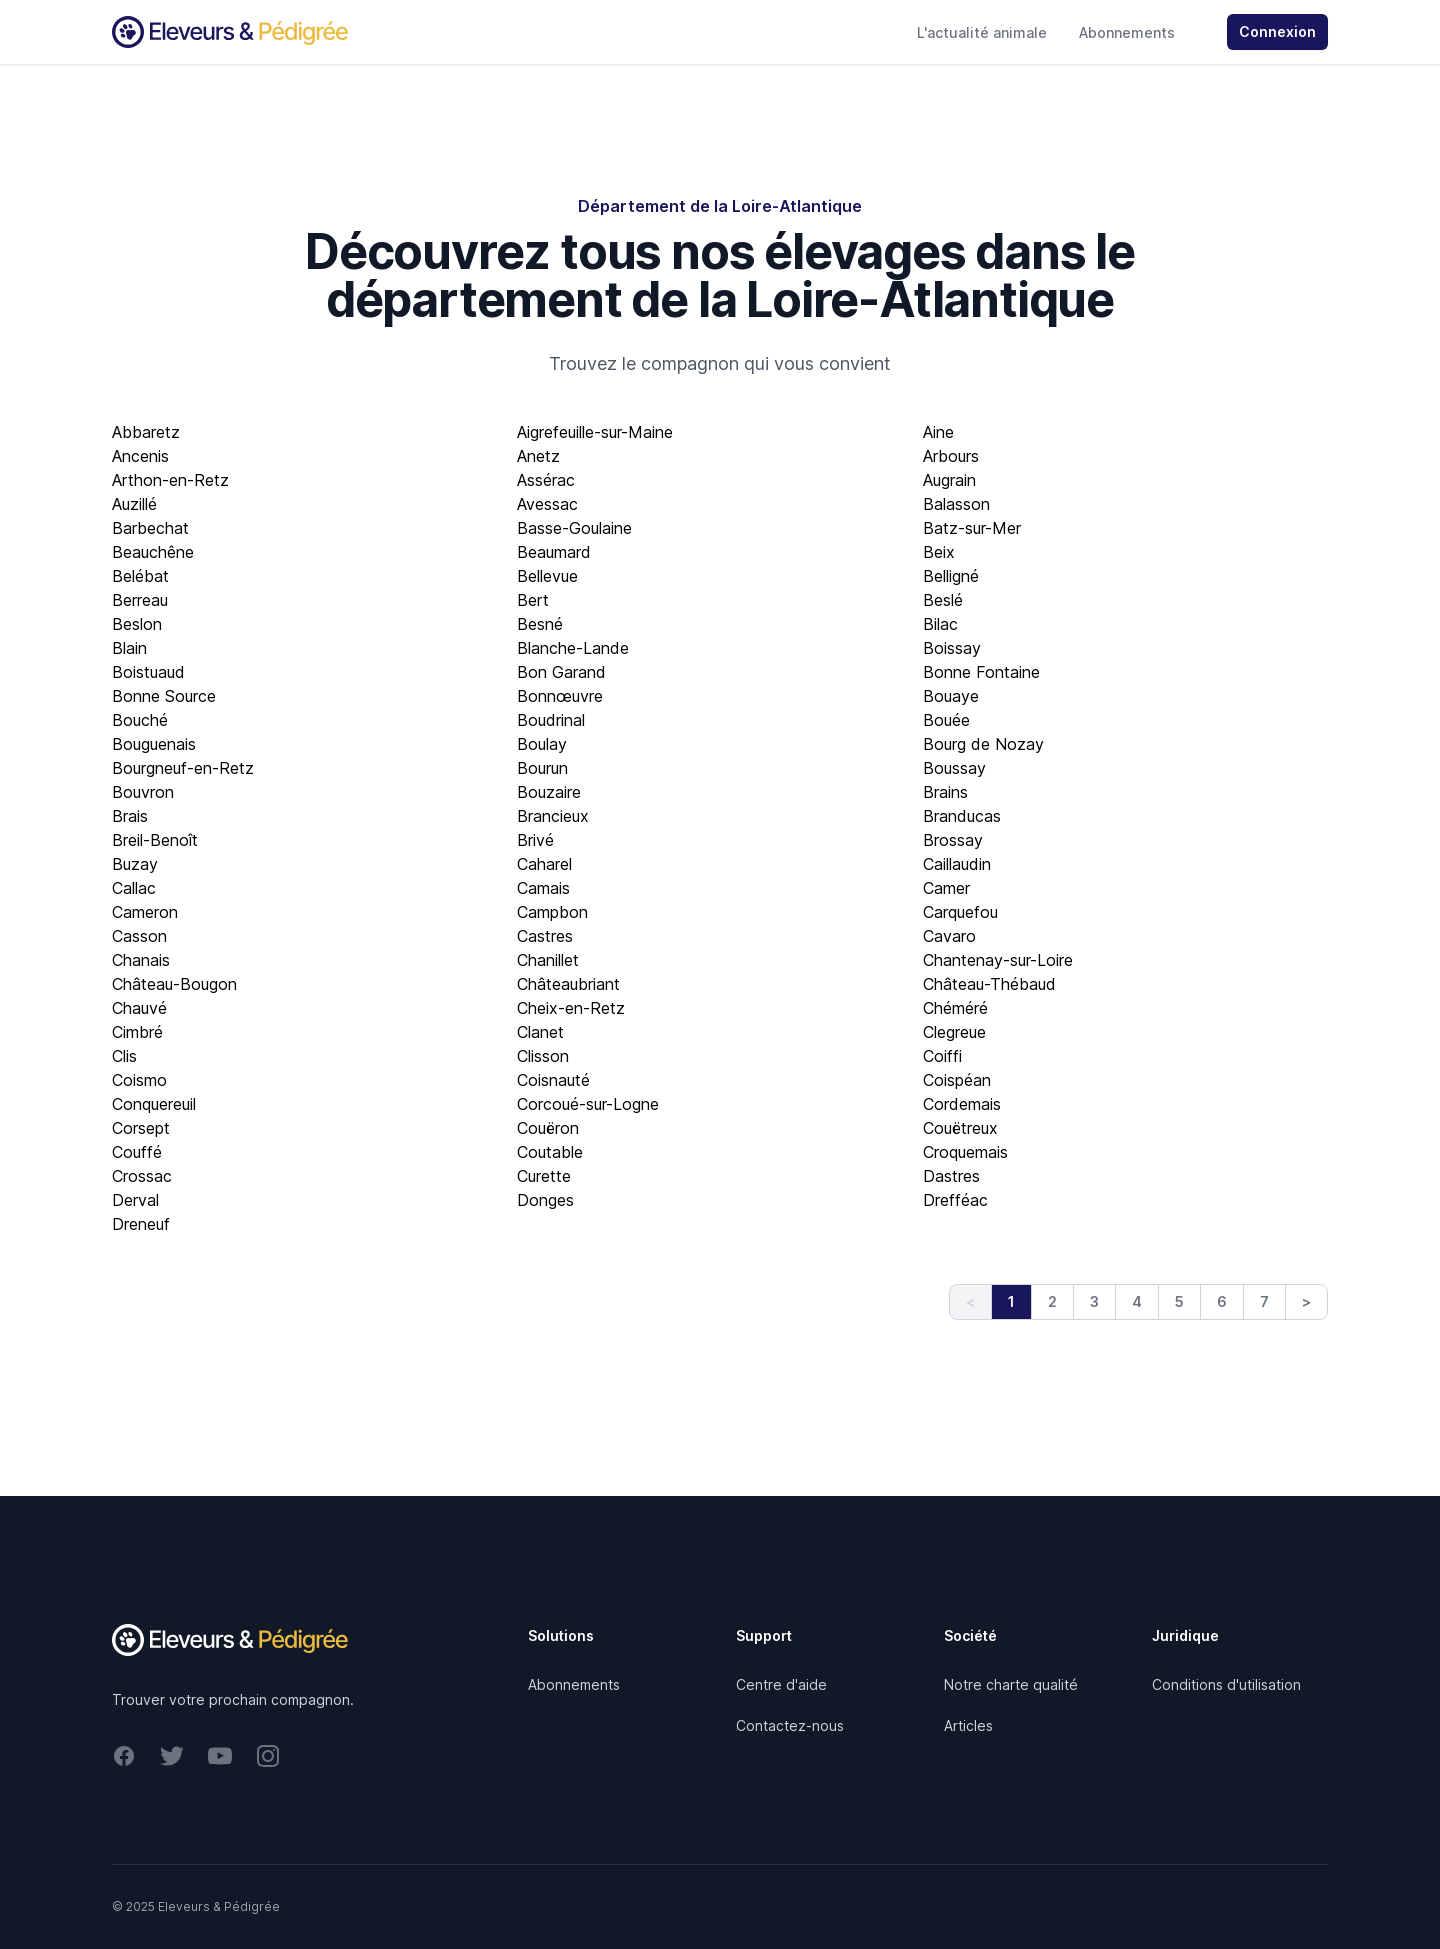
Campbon (552, 912)
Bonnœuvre (560, 696)
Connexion (1277, 31)
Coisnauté (553, 1080)
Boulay (542, 744)
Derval (135, 1200)
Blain (129, 648)
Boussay (954, 768)
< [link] (970, 1301)
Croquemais (965, 1152)
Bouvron (143, 792)
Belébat (140, 576)
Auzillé (134, 504)
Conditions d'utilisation (1226, 1684)
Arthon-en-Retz (170, 480)
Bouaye (951, 696)
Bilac (940, 624)
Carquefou (960, 912)
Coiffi (942, 1056)
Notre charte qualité (1011, 1684)
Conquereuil (154, 1104)
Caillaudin (957, 864)
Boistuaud (148, 672)
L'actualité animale (982, 32)
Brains (945, 792)
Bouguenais (154, 744)
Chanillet (548, 960)
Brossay (953, 840)
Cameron (145, 912)
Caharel (544, 864)
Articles (968, 1725)
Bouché (140, 720)
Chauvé (139, 1008)
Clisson (543, 1056)
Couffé (137, 1152)
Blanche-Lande (573, 648)
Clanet (540, 1032)
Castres (545, 936)
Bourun (542, 768)
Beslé (943, 600)
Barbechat (150, 528)
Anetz (538, 456)
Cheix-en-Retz (571, 1008)
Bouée (946, 720)
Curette (544, 1176)
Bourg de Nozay (983, 744)
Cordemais (962, 1104)
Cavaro (949, 936)
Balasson (956, 504)
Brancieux (553, 816)
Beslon (137, 624)
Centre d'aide (781, 1684)
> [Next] (1306, 1301)
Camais (543, 888)
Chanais (141, 960)
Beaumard (554, 552)
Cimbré (137, 1032)
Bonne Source (164, 696)
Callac (134, 888)
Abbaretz (146, 432)
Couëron (548, 1128)
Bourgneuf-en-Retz (183, 768)
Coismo (139, 1080)
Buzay (135, 864)
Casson (139, 936)
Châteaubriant (568, 984)
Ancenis (140, 456)
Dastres (951, 1176)
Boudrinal (551, 720)
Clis (124, 1056)
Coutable (550, 1152)
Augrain (949, 480)
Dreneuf (141, 1224)
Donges (545, 1200)
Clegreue (954, 1032)
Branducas (962, 816)
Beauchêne (153, 552)
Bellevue (547, 576)
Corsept (141, 1128)
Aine (938, 432)
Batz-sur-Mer (972, 528)
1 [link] (1011, 1301)
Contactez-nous (790, 1725)
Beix (939, 552)
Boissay (952, 648)
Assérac (546, 480)
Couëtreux (960, 1128)
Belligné (951, 576)
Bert (533, 600)
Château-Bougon (174, 984)
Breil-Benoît (155, 840)
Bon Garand (561, 672)
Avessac (547, 504)
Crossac (142, 1176)
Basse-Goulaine (574, 528)
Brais (130, 816)
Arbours (951, 456)
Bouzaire (549, 792)
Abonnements (1127, 32)
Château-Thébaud (989, 984)
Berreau (140, 600)
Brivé (535, 840)
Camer (946, 888)
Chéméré (955, 1008)
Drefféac (955, 1200)
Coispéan (957, 1080)
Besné (540, 624)
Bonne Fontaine (981, 672)
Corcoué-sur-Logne (588, 1104)
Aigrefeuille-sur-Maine (595, 432)
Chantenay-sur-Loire (998, 960)
